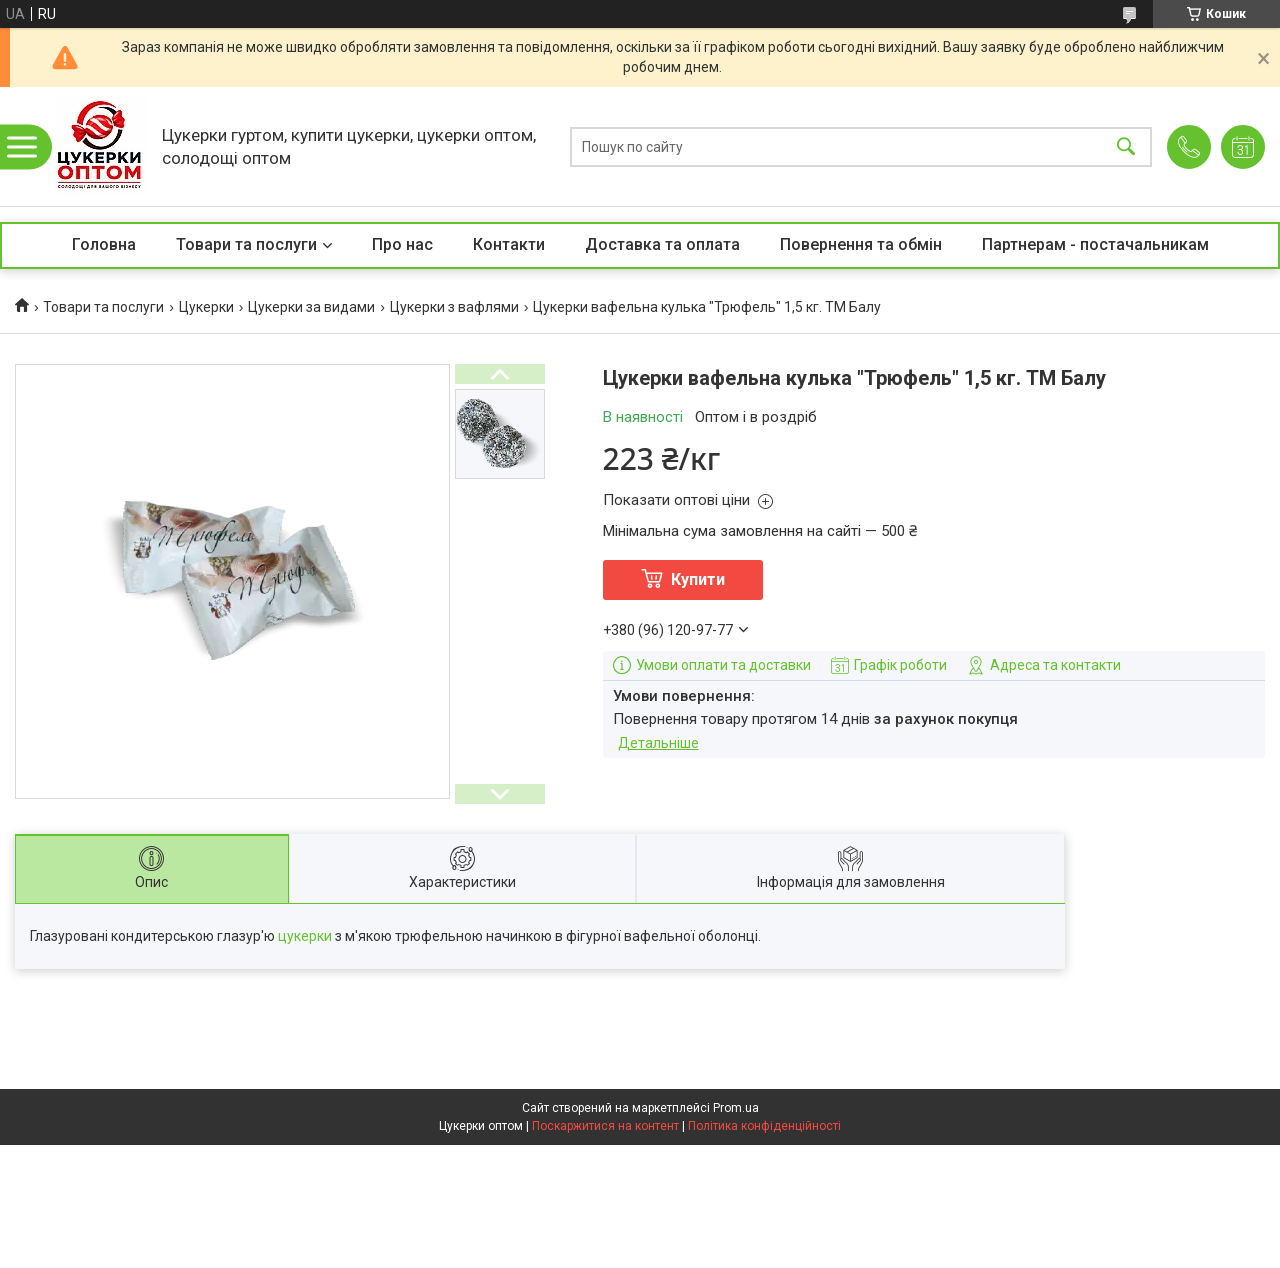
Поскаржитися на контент (605, 1126)
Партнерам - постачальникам (1095, 244)
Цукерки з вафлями (454, 307)
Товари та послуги (246, 244)
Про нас (402, 244)
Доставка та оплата (662, 244)
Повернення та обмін (861, 244)
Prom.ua (736, 1108)
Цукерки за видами (311, 307)
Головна (104, 244)
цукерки (305, 936)
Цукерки (206, 307)
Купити (698, 579)
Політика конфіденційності (764, 1126)
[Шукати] (1126, 146)
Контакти (509, 244)
